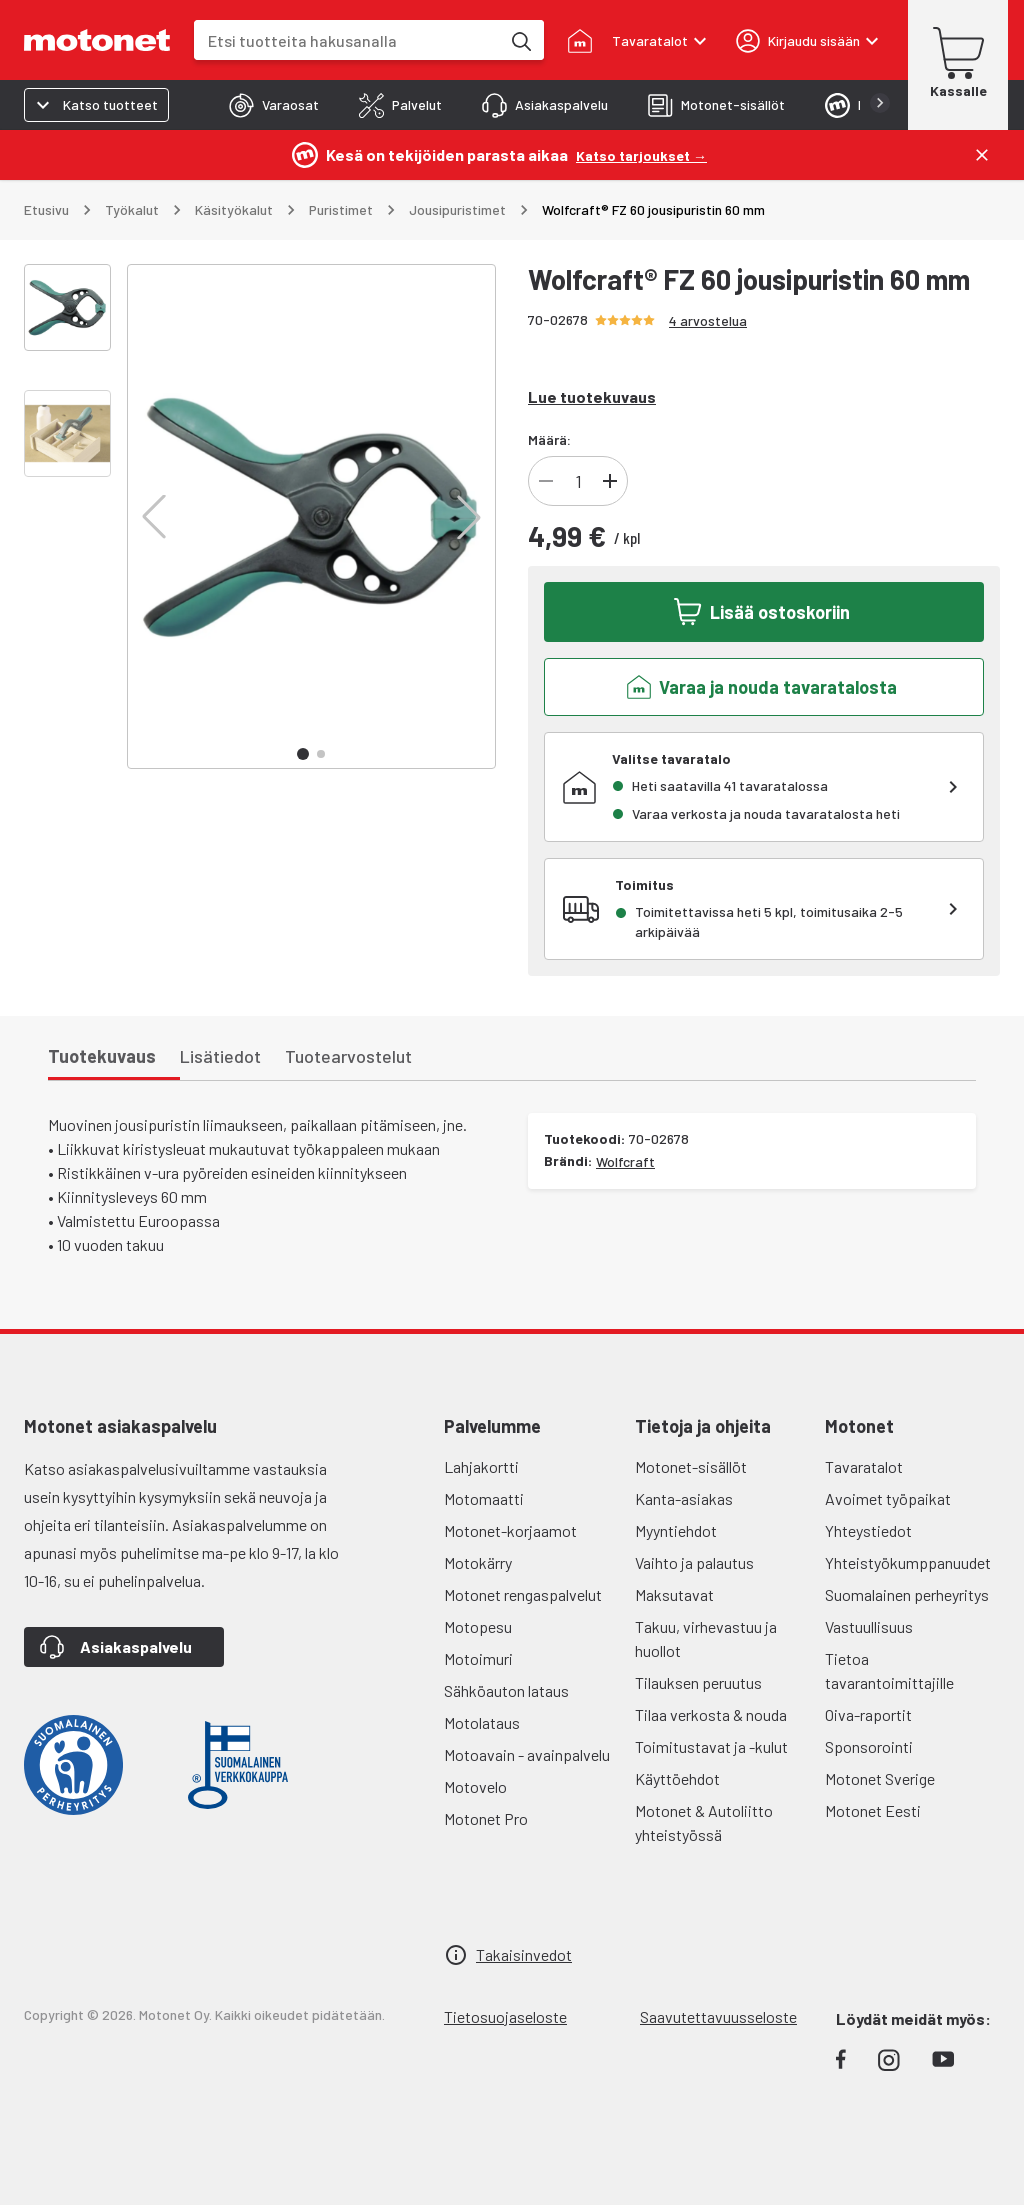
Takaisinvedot (524, 1954)
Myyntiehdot (676, 1530)
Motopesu (478, 1626)
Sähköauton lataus (506, 1690)
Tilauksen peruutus (698, 1682)
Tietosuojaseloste (505, 2016)
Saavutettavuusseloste (718, 2016)
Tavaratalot (864, 1466)
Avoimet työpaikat (888, 1498)
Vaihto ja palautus (694, 1562)
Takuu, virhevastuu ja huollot (706, 1638)
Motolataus (482, 1722)
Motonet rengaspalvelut (523, 1594)
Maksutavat (674, 1594)
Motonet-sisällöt (691, 1466)
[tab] (274, 105)
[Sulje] (982, 155)
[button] (154, 517)
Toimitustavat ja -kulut (711, 1746)
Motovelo (475, 1786)
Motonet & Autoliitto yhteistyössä (704, 1822)
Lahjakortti (481, 1466)
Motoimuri (478, 1658)
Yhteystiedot (868, 1530)
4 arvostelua (708, 320)
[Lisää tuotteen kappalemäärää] (610, 481)
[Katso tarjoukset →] (641, 154)
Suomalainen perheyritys (907, 1594)
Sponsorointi (869, 1746)
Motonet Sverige (880, 1778)
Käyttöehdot (677, 1778)
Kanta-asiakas (684, 1498)
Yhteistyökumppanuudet (908, 1562)
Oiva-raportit (868, 1714)
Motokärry (478, 1562)
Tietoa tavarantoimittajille (889, 1670)
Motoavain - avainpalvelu (527, 1754)
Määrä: (549, 439)
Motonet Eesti (873, 1810)
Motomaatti (484, 1498)
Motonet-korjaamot (510, 1530)
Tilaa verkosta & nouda (711, 1714)
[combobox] (347, 40)
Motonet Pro (486, 1818)
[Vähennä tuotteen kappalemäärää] (546, 481)
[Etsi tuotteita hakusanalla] (520, 40)
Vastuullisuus (869, 1626)
